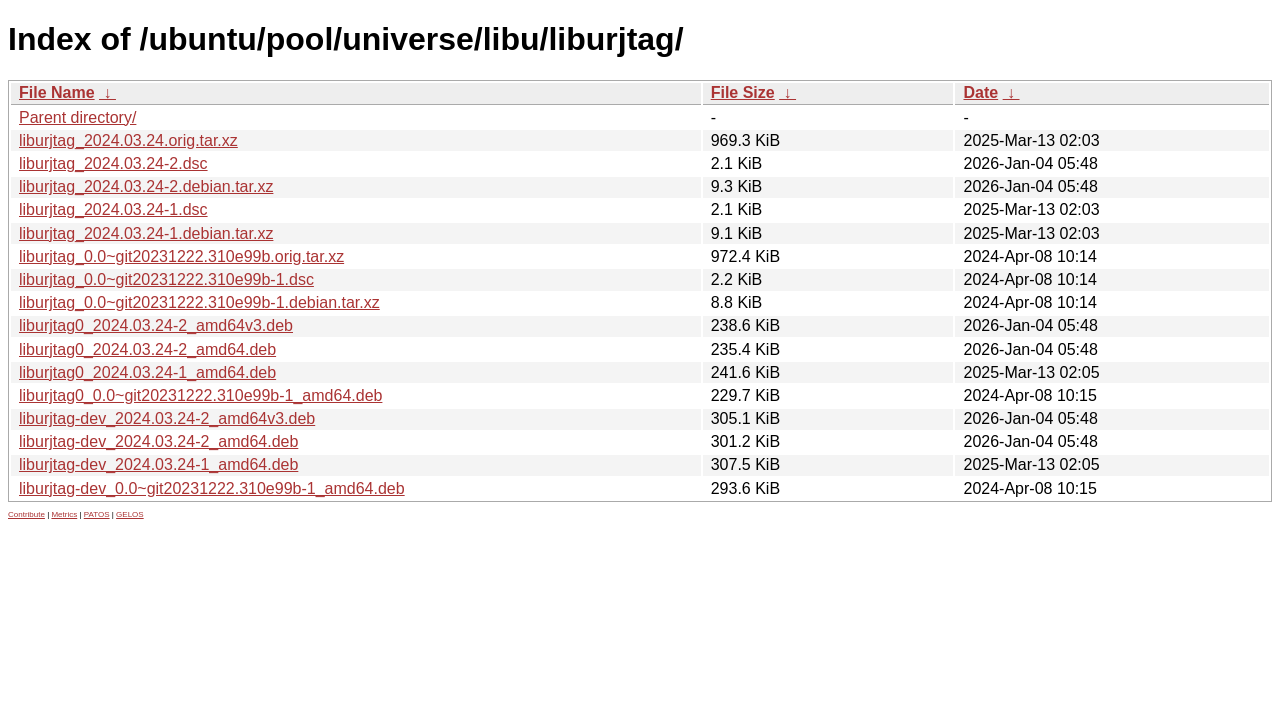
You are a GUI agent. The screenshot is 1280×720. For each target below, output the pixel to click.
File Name (57, 92)
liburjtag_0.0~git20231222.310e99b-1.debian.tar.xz (199, 302)
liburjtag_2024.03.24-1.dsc (113, 209)
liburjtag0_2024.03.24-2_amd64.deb (147, 349)
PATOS (97, 514)
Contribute (26, 514)
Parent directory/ (77, 117)
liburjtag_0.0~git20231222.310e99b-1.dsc (166, 279)
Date (980, 92)
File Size (743, 92)
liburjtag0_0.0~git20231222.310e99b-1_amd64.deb (200, 395)
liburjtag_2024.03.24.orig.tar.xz (128, 140)
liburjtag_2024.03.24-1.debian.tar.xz (146, 233)
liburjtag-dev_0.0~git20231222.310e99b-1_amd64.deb (212, 488)
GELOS (130, 514)
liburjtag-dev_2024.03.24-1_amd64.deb (158, 464)
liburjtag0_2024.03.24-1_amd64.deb (147, 372)
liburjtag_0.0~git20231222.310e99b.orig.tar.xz (181, 256)
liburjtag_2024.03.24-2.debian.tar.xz (146, 186)
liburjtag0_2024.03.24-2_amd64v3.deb (156, 325)
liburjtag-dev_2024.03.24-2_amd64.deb (158, 441)
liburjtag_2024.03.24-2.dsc (113, 163)
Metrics (64, 514)
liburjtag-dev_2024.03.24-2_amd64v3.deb (167, 418)
